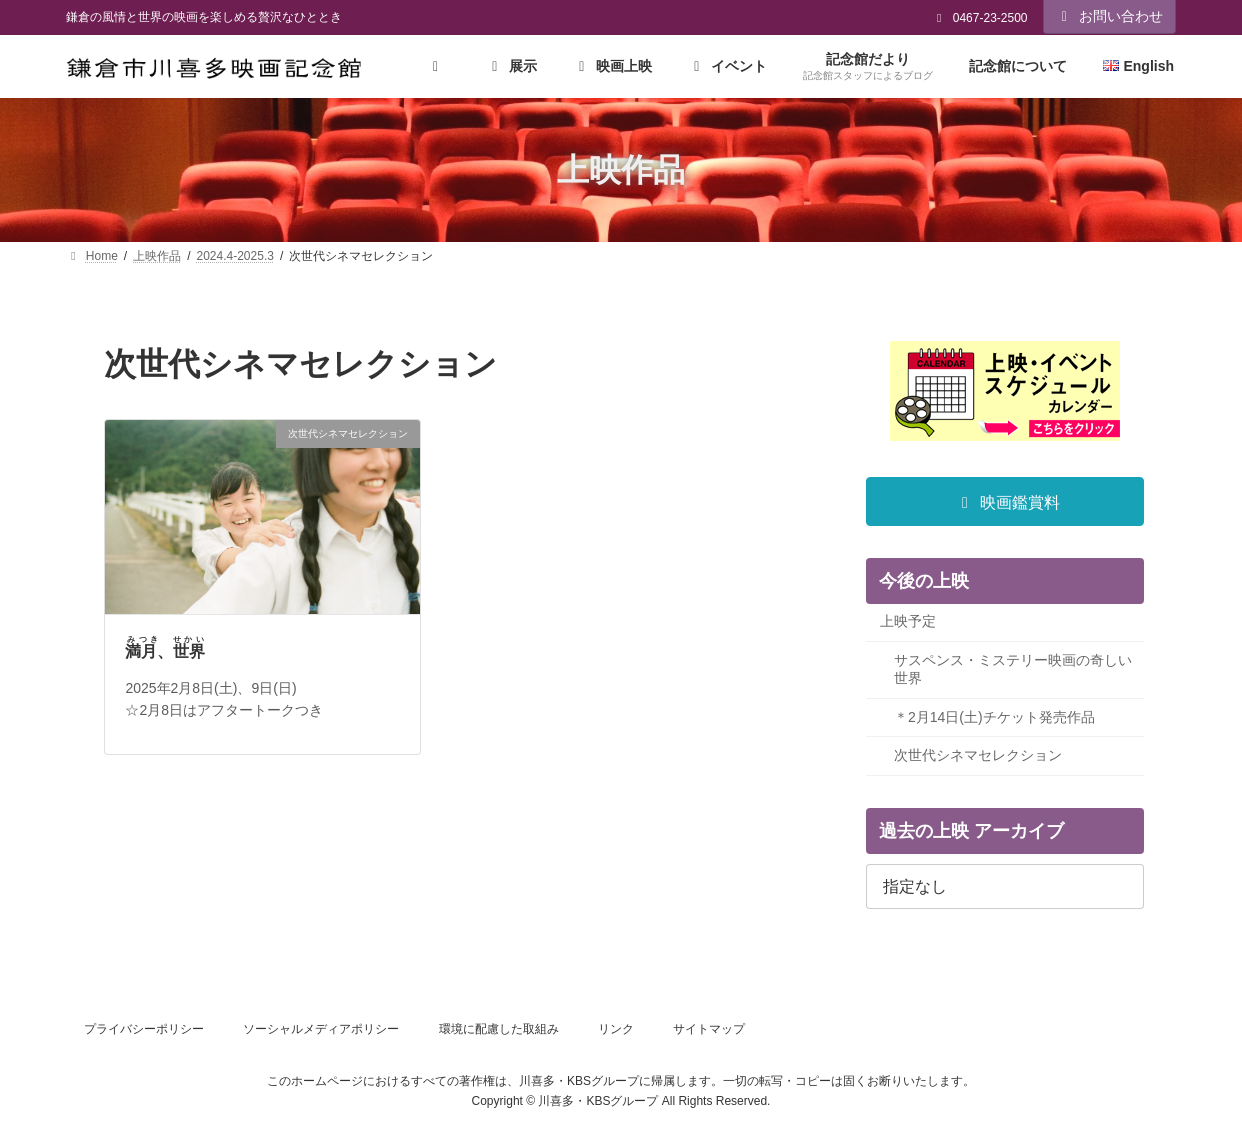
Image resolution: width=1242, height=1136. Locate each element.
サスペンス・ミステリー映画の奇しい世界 (1013, 670)
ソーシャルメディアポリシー (321, 1029)
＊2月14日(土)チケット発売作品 (994, 717)
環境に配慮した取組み (499, 1029)
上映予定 (908, 622)
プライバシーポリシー (144, 1029)
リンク (616, 1029)
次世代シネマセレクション (978, 756)
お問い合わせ (1110, 16)
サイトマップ (709, 1029)
